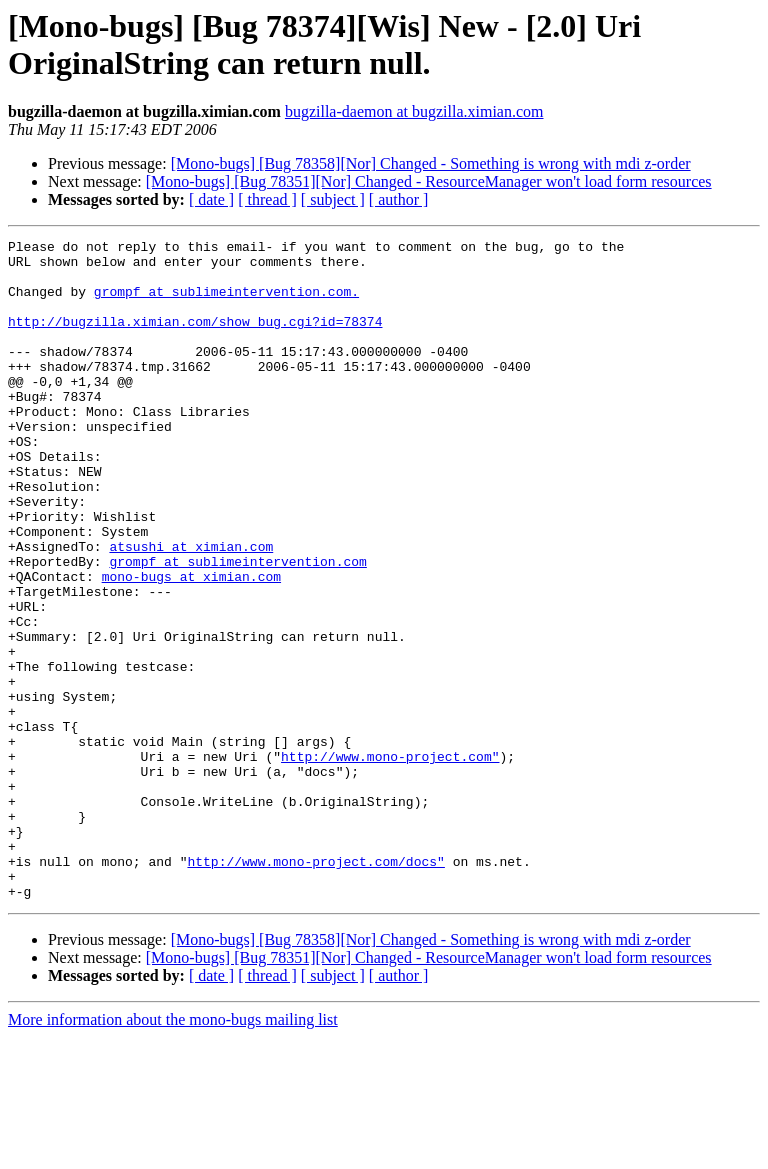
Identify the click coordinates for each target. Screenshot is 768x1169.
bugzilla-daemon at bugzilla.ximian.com (414, 111)
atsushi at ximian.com (191, 609)
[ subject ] (333, 199)
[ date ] (211, 199)
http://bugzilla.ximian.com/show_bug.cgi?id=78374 (195, 339)
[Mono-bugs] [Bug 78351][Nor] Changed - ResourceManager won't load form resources (429, 181)
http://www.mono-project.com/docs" (315, 987)
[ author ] (399, 199)
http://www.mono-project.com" (390, 861)
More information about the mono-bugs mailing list (173, 1151)
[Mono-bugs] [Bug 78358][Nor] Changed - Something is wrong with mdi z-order (431, 163)
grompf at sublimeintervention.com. (226, 303)
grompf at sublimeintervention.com (237, 627)
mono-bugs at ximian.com (191, 645)
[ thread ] (267, 199)
